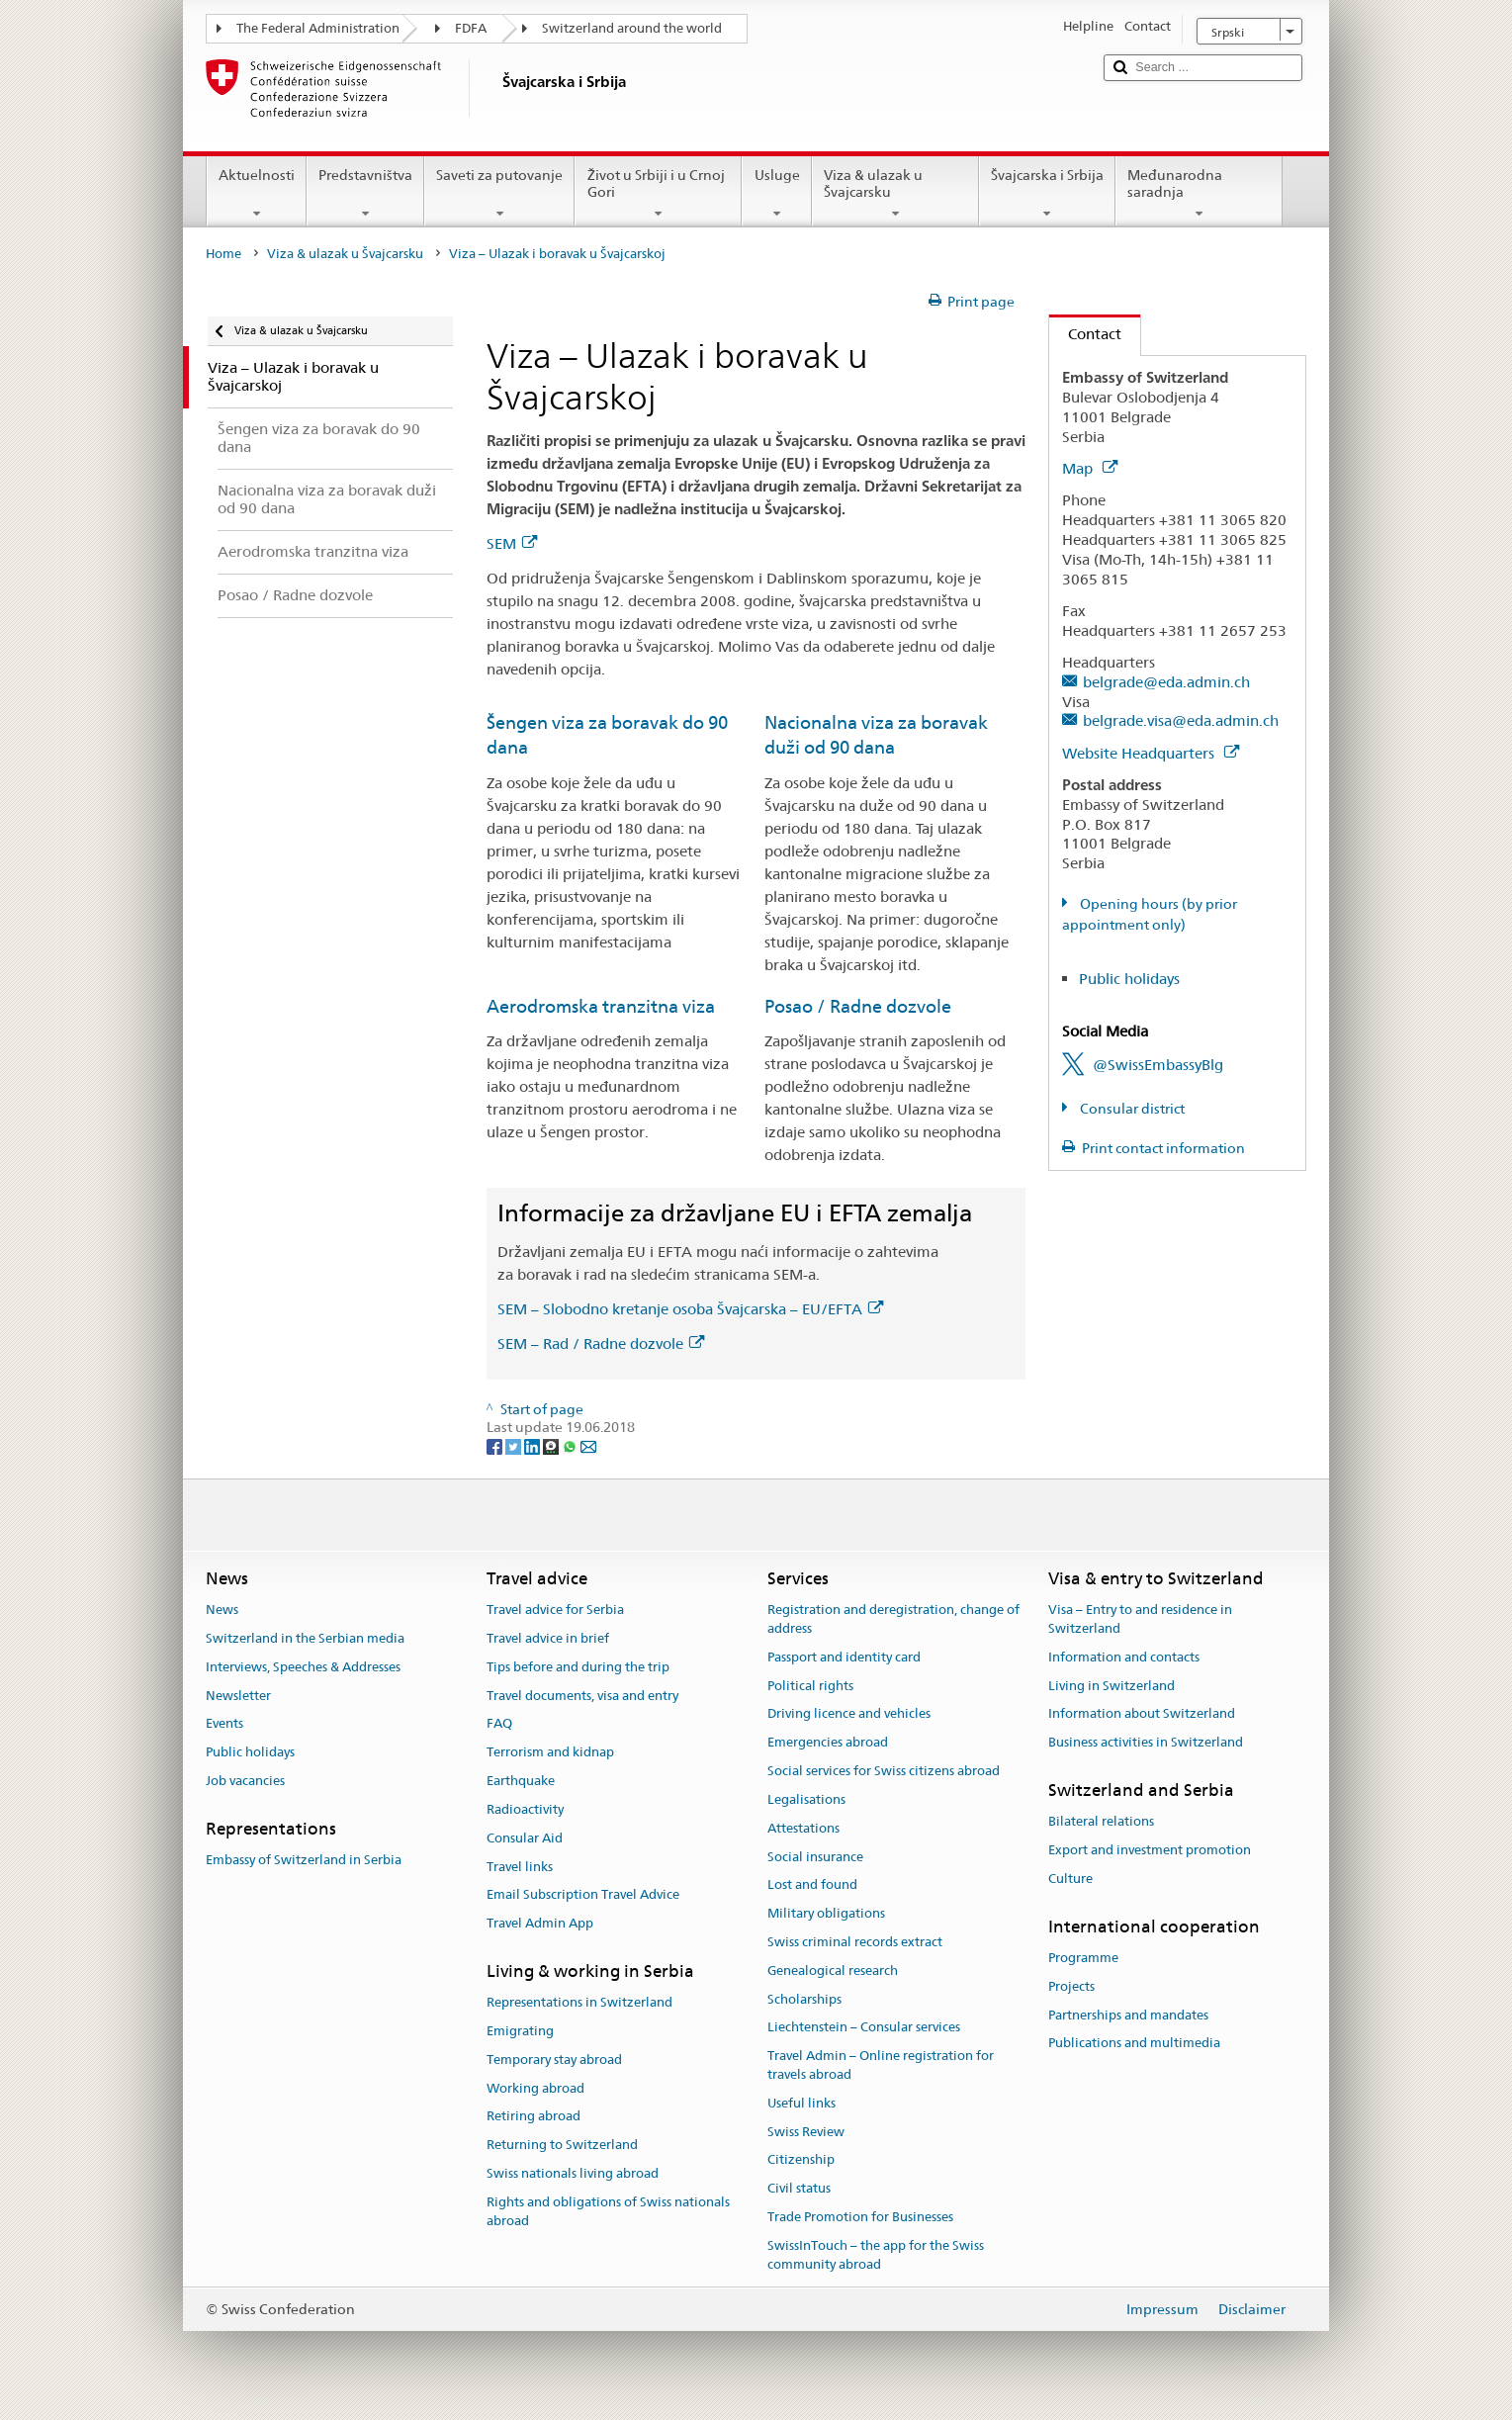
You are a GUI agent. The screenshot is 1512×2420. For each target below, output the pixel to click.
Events (224, 1724)
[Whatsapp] (571, 1446)
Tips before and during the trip (578, 1666)
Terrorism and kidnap (550, 1753)
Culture (1070, 1878)
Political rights (810, 1685)
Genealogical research (832, 1970)
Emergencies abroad (827, 1743)
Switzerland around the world (632, 28)
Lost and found (812, 1885)
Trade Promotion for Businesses (860, 2216)
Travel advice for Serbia (555, 1609)
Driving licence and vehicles (849, 1714)
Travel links (520, 1866)
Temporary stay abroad (554, 2059)
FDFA (471, 28)
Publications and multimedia (1134, 2043)
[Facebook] (496, 1446)
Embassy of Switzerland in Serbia (303, 1859)
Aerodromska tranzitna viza (601, 1006)
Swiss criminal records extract (854, 1941)
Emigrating (520, 2030)
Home (223, 253)
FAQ (499, 1724)
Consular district (1131, 1109)
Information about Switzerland (1141, 1714)
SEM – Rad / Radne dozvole (600, 1343)
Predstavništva (365, 194)
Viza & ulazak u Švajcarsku (895, 194)
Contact (1085, 333)
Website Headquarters (1150, 753)
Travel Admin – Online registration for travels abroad (880, 2065)
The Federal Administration (318, 28)
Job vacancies (245, 1780)
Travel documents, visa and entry (582, 1695)
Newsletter (238, 1695)
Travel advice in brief (548, 1638)
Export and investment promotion (1149, 1849)
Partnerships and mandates (1128, 2015)
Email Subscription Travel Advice (583, 1895)
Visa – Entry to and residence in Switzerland (1140, 1619)
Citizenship (801, 2160)
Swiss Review (806, 2131)
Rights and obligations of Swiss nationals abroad (608, 2211)
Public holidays (1129, 978)
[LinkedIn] (533, 1446)
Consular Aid (525, 1838)
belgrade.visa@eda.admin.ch (1181, 720)
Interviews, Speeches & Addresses (303, 1666)
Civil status (799, 2189)
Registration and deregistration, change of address (893, 1619)
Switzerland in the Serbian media (305, 1638)
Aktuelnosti (257, 194)
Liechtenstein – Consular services (863, 2027)
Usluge (776, 194)
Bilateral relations (1101, 1822)
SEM (512, 543)
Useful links (801, 2103)
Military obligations (826, 1913)
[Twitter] (514, 1446)
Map (1089, 468)
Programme (1083, 1957)
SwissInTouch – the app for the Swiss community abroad (875, 2255)
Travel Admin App (540, 1923)
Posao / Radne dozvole (857, 1006)
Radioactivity (525, 1809)
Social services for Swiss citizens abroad (883, 1770)
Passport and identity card (844, 1657)
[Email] (588, 1446)
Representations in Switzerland (579, 2002)
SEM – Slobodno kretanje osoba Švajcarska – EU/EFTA (690, 1309)
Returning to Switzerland (562, 2145)
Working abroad (535, 2088)
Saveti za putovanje (499, 194)
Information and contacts (1124, 1657)
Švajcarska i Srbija (1047, 194)
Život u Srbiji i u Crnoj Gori (658, 194)
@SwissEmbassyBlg (1158, 1064)
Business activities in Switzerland (1145, 1743)
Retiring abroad (533, 2116)
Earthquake (521, 1780)
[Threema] (552, 1446)
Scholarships (804, 1999)
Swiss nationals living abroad (573, 2173)
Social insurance (815, 1856)
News (222, 1609)
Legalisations (806, 1799)
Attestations (803, 1828)
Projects (1071, 1986)
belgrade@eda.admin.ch (1166, 681)
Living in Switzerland (1111, 1685)
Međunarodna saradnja (1199, 194)
